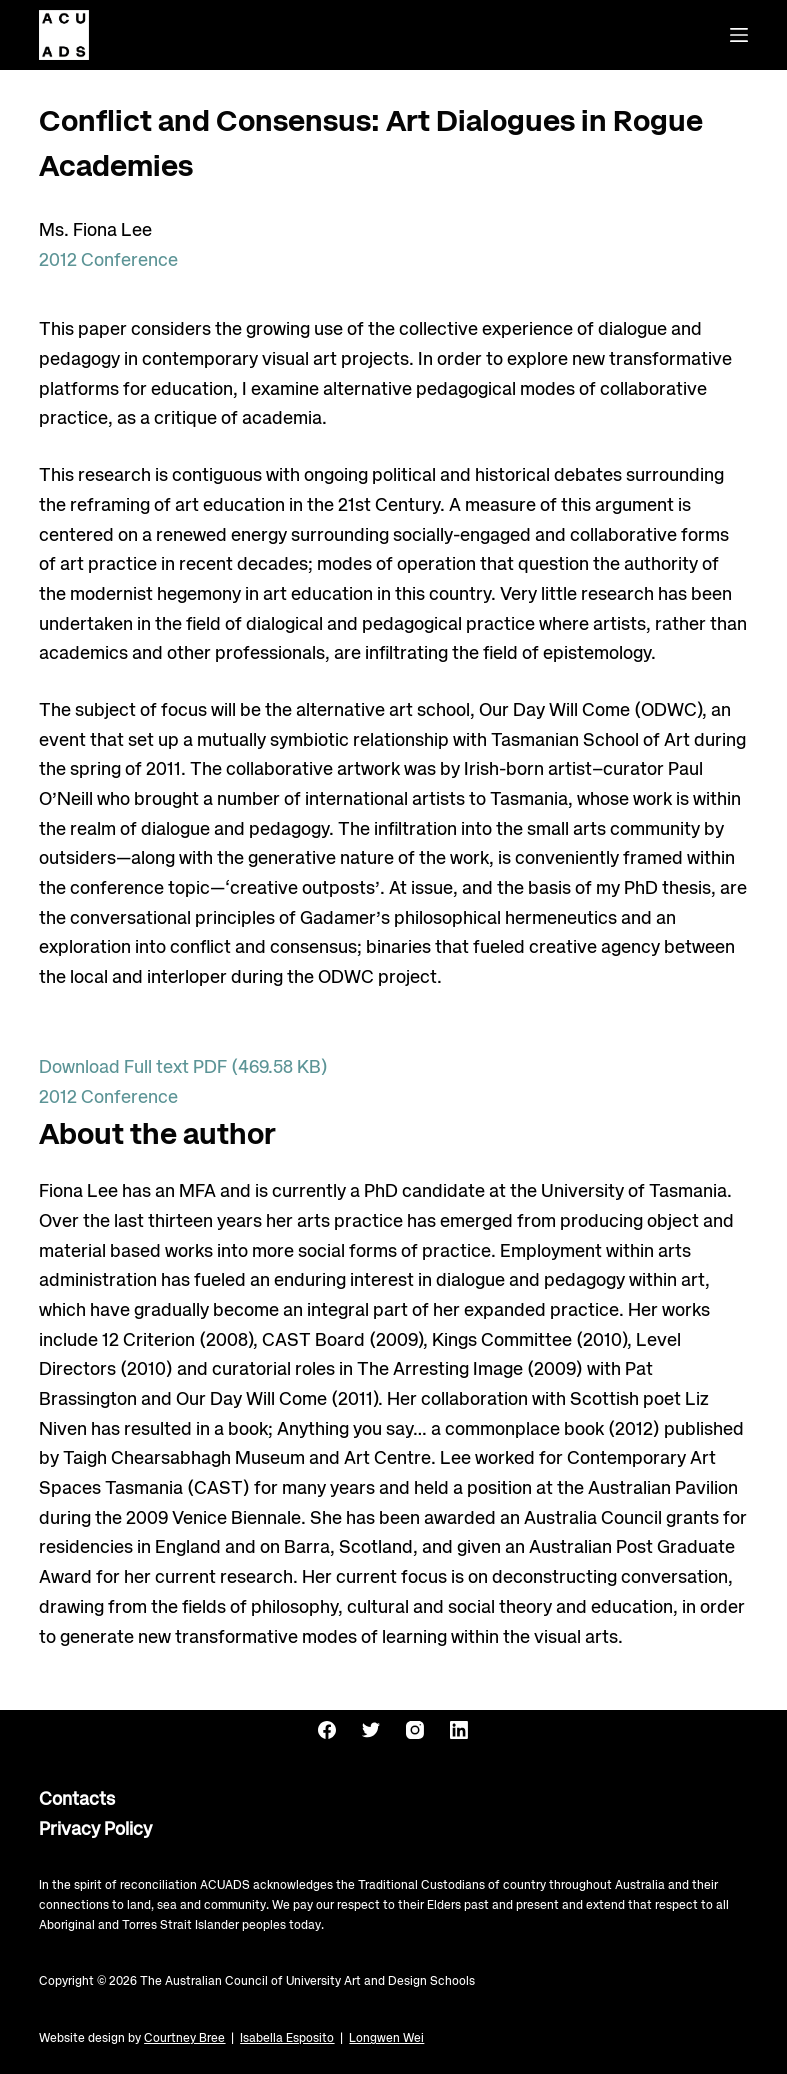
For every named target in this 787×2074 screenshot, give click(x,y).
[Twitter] (371, 1730)
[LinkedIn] (459, 1730)
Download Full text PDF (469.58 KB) (183, 1068)
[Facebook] (327, 1730)
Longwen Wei (386, 2038)
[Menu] (739, 35)
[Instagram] (415, 1730)
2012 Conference (108, 261)
